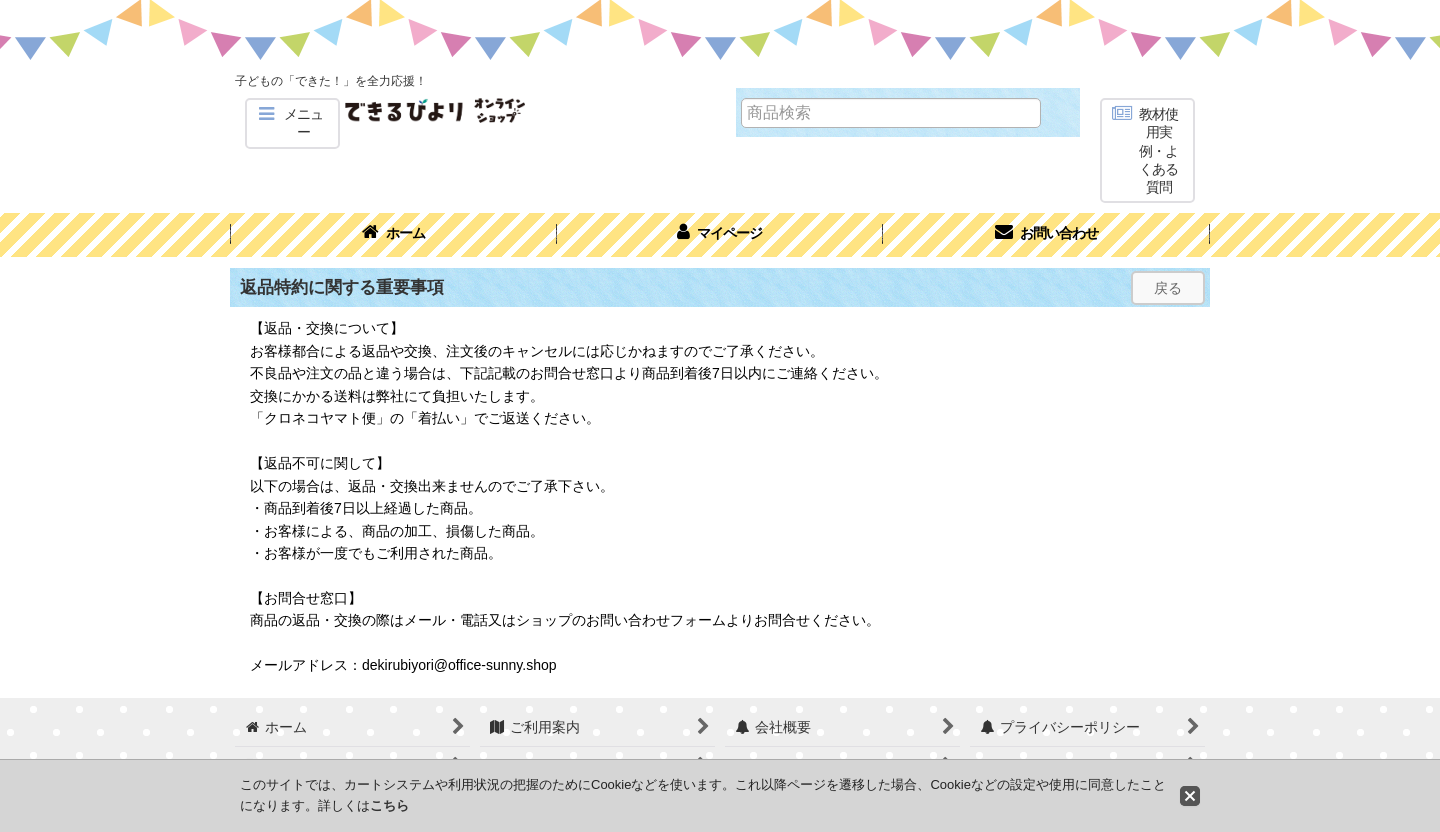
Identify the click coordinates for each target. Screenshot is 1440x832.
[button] (292, 123)
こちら (389, 805)
